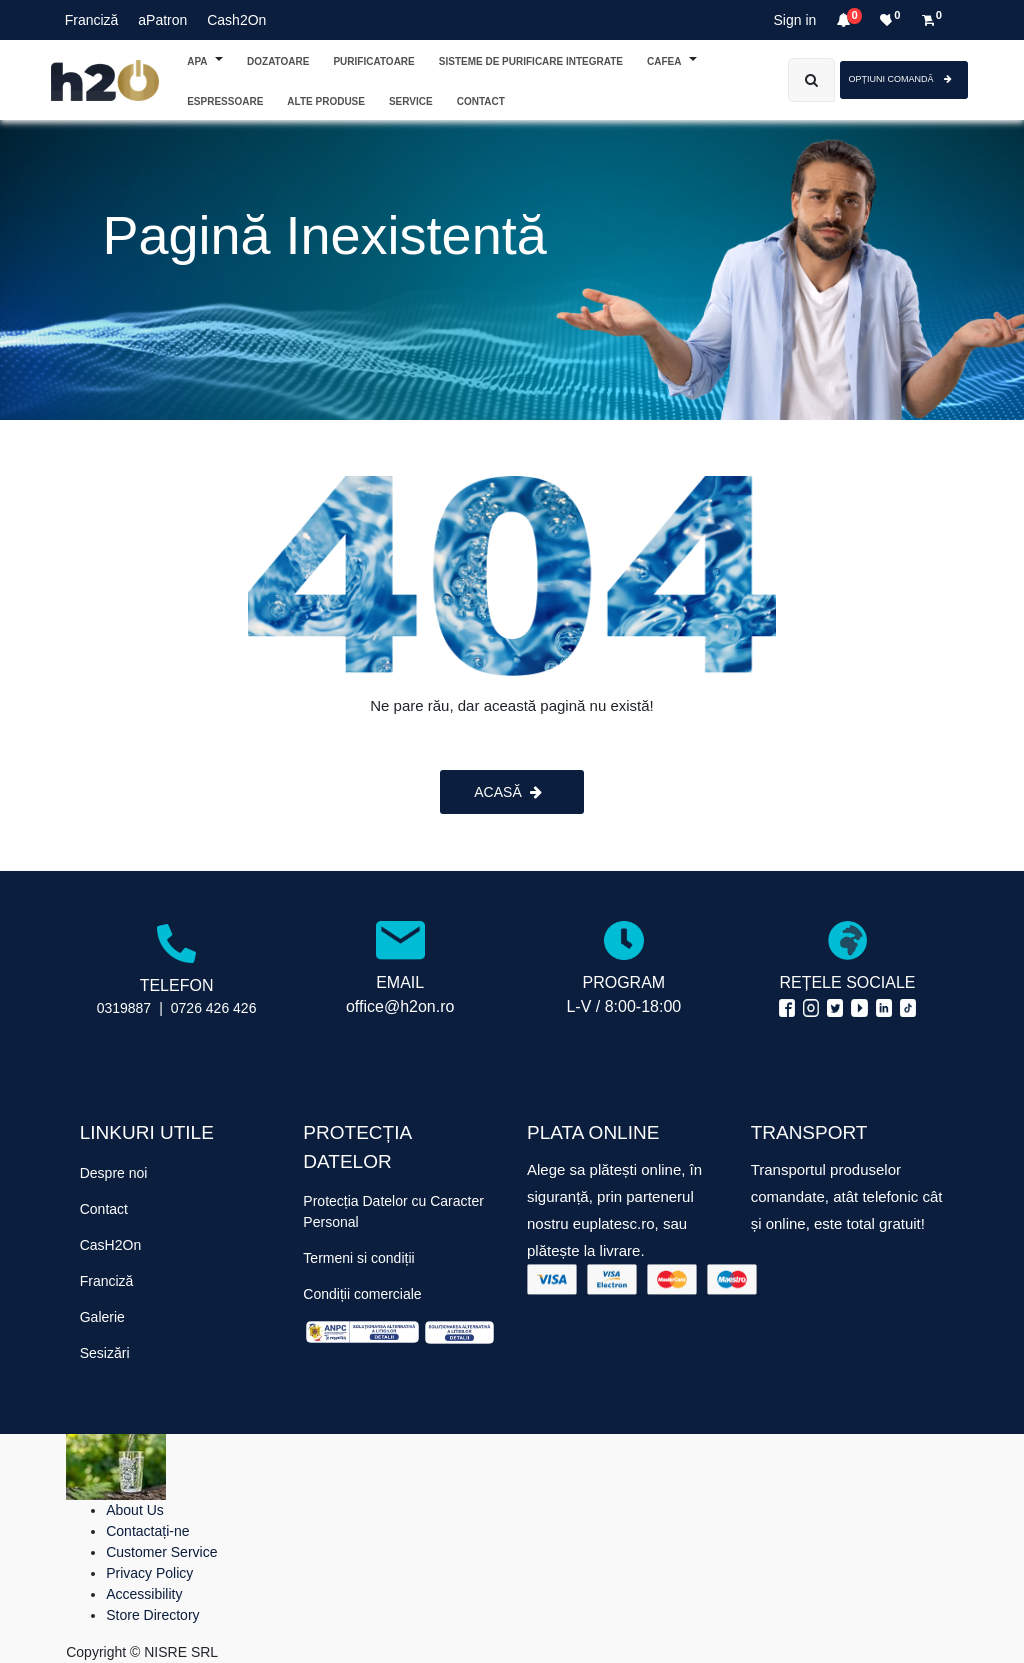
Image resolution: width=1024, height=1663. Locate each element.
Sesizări (105, 1353)
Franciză (92, 20)
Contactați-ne (147, 1531)
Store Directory (152, 1615)
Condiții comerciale (362, 1294)
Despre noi (114, 1173)
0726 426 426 (214, 1008)
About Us (135, 1510)
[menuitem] (481, 100)
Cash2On (236, 20)
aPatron (162, 20)
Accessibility (144, 1594)
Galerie (102, 1317)
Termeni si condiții (358, 1258)
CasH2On (110, 1245)
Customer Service (161, 1552)
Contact (104, 1209)
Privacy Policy (149, 1573)
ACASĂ (507, 792)
